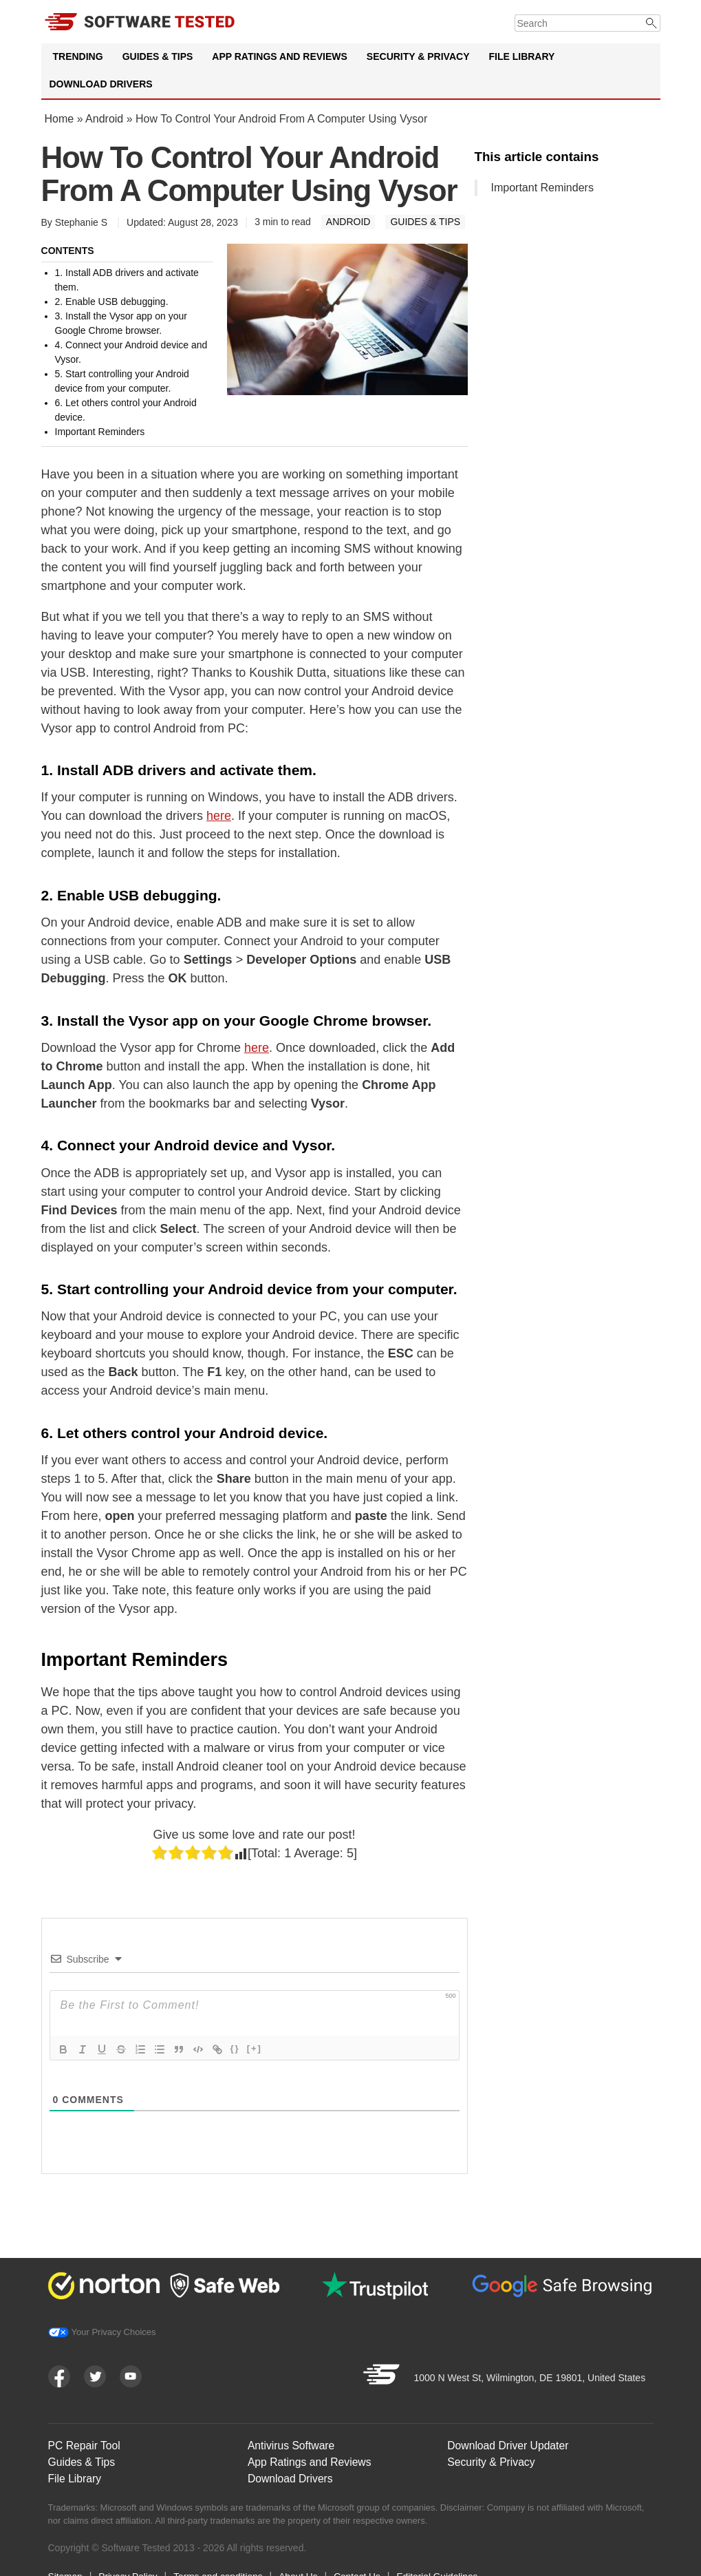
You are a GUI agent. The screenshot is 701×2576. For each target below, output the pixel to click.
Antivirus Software (292, 2441)
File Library (521, 56)
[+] (254, 2048)
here (218, 816)
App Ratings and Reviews (279, 56)
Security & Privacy (418, 56)
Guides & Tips (157, 56)
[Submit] (651, 23)
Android (104, 119)
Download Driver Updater (509, 2441)
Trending (78, 56)
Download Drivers (101, 83)
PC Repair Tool (85, 2441)
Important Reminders (542, 187)
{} (235, 2048)
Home (59, 119)
